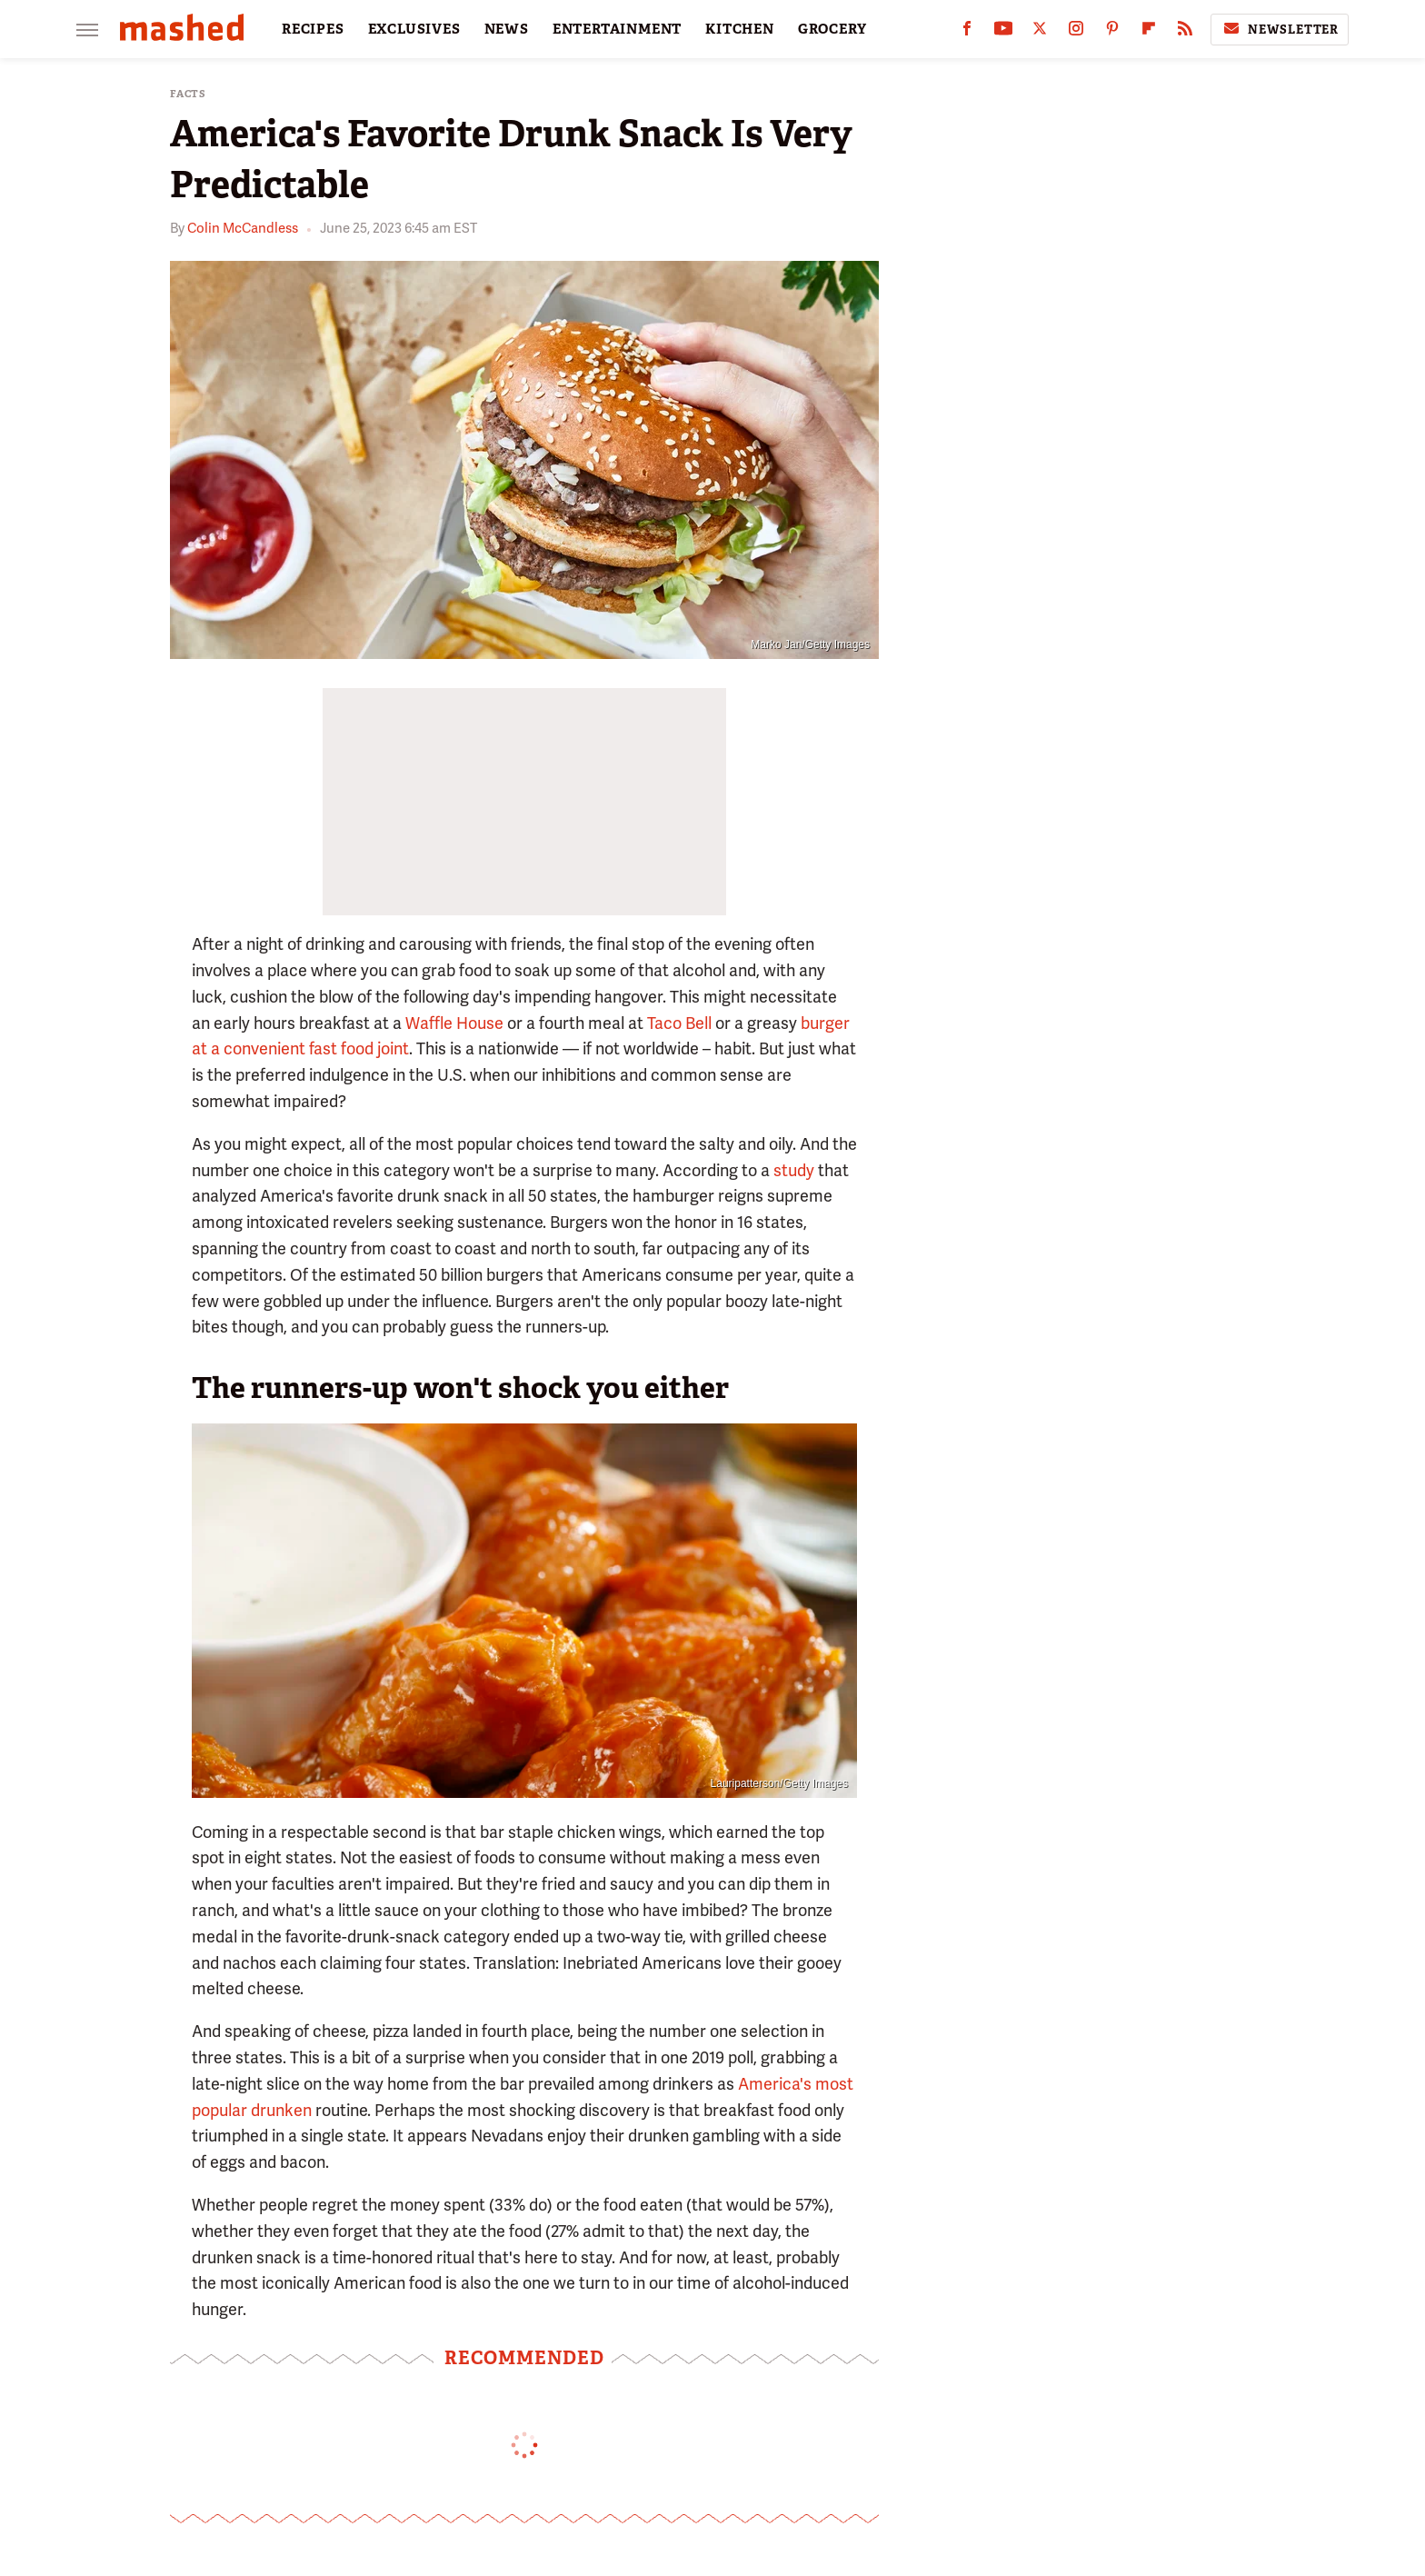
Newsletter (1280, 29)
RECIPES (313, 29)
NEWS (506, 29)
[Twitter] (1040, 32)
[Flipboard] (1149, 32)
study (793, 1170)
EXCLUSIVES (414, 29)
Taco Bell (679, 1023)
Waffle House (454, 1023)
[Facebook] (967, 32)
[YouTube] (1003, 32)
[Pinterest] (1112, 32)
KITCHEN (739, 29)
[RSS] (1185, 32)
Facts (188, 94)
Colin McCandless (242, 228)
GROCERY (832, 29)
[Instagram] (1076, 32)
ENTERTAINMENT (617, 29)
